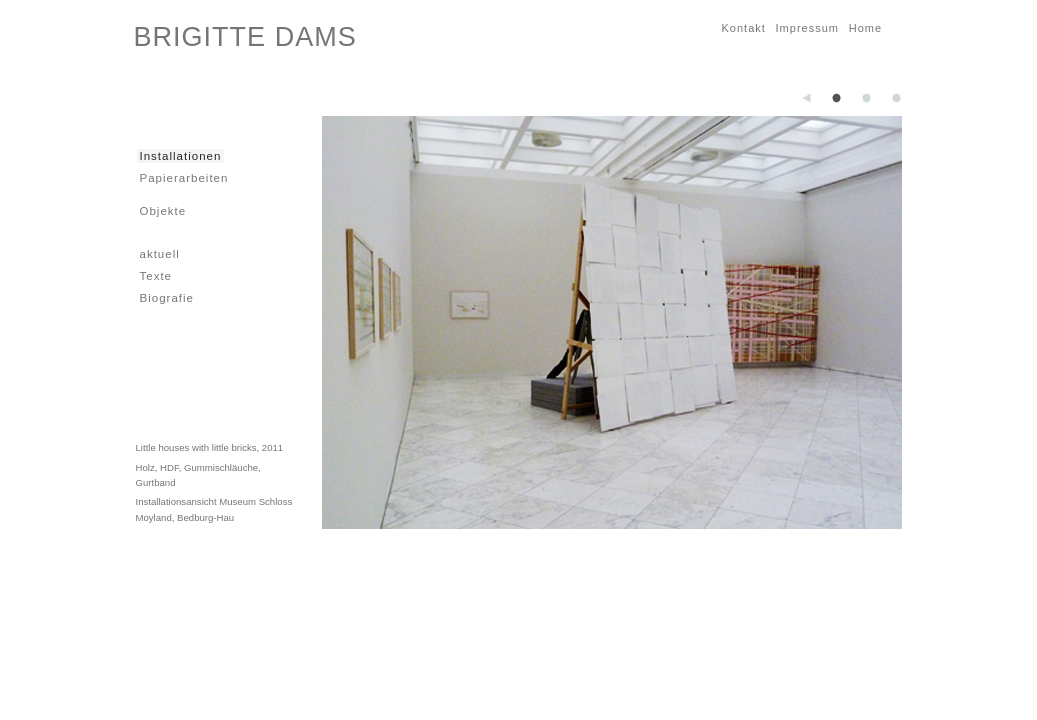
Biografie (165, 297)
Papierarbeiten (183, 177)
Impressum (806, 27)
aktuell (158, 253)
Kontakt (742, 27)
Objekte (162, 210)
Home (864, 27)
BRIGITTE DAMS (245, 37)
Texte (155, 275)
